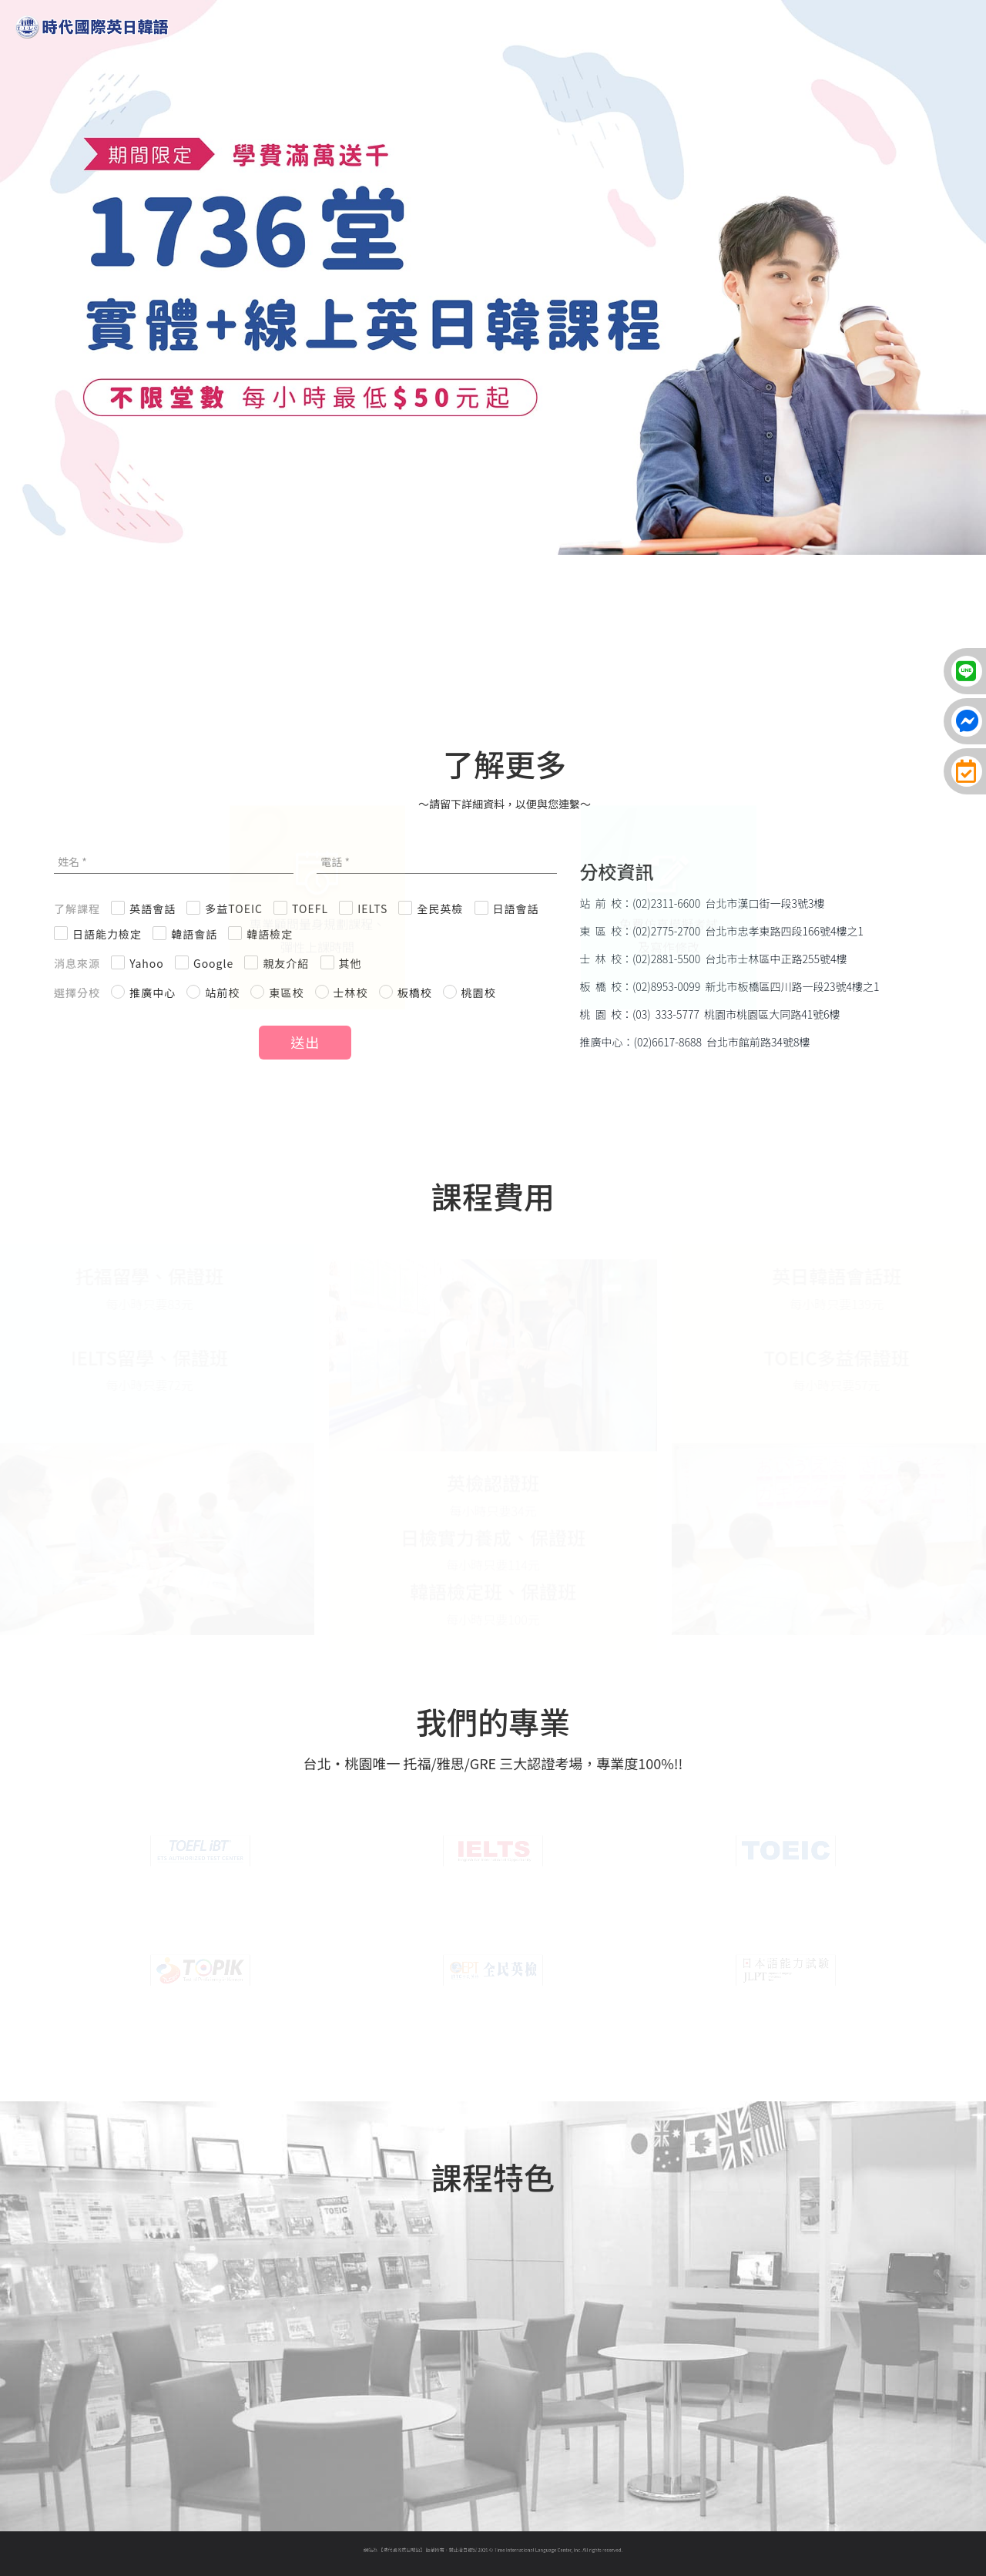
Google (213, 963)
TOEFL (310, 908)
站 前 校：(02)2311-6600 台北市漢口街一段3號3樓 (702, 903)
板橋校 (414, 992)
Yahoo (146, 963)
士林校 (351, 992)
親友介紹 (286, 963)
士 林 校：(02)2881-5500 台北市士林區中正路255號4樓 (713, 958)
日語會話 (516, 908)
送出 (305, 1042)
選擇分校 (77, 992)
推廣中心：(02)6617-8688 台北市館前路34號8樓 (695, 1042)
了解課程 (77, 908)
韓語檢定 (269, 934)
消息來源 (77, 963)
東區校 (286, 992)
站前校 (222, 992)
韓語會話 (194, 934)
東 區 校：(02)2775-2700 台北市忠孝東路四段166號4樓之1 (722, 931)
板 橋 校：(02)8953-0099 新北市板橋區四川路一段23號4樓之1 (730, 986)
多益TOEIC (234, 908)
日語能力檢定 (107, 934)
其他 (350, 963)
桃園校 (478, 992)
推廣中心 (152, 992)
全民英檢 (440, 908)
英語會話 (152, 908)
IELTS (372, 908)
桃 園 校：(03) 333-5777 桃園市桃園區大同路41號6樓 (710, 1014)
